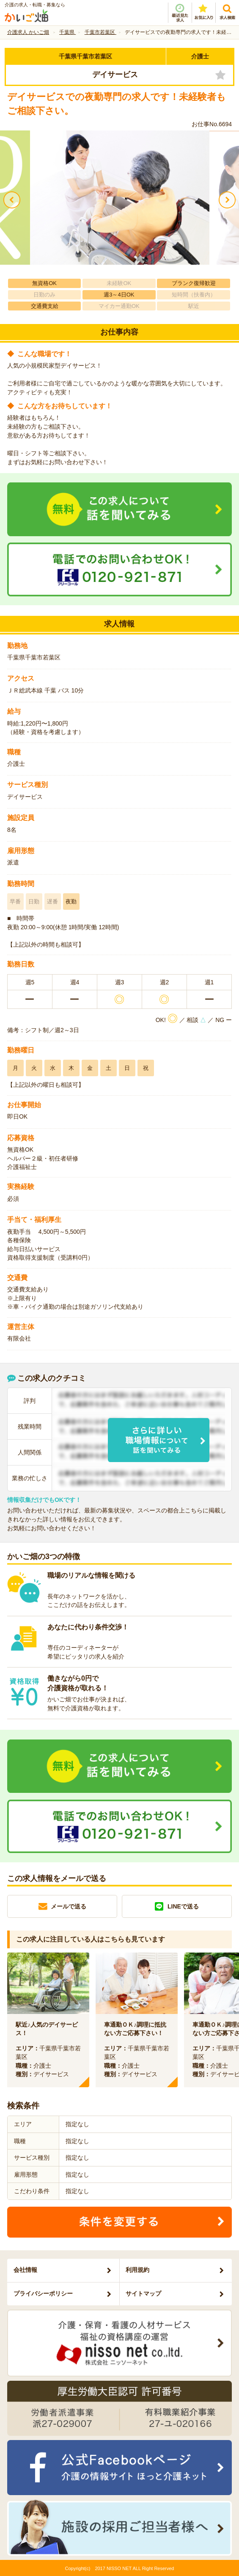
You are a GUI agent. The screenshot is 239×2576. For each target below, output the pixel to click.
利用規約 (137, 2269)
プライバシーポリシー (43, 2293)
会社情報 (25, 2269)
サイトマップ (143, 2293)
